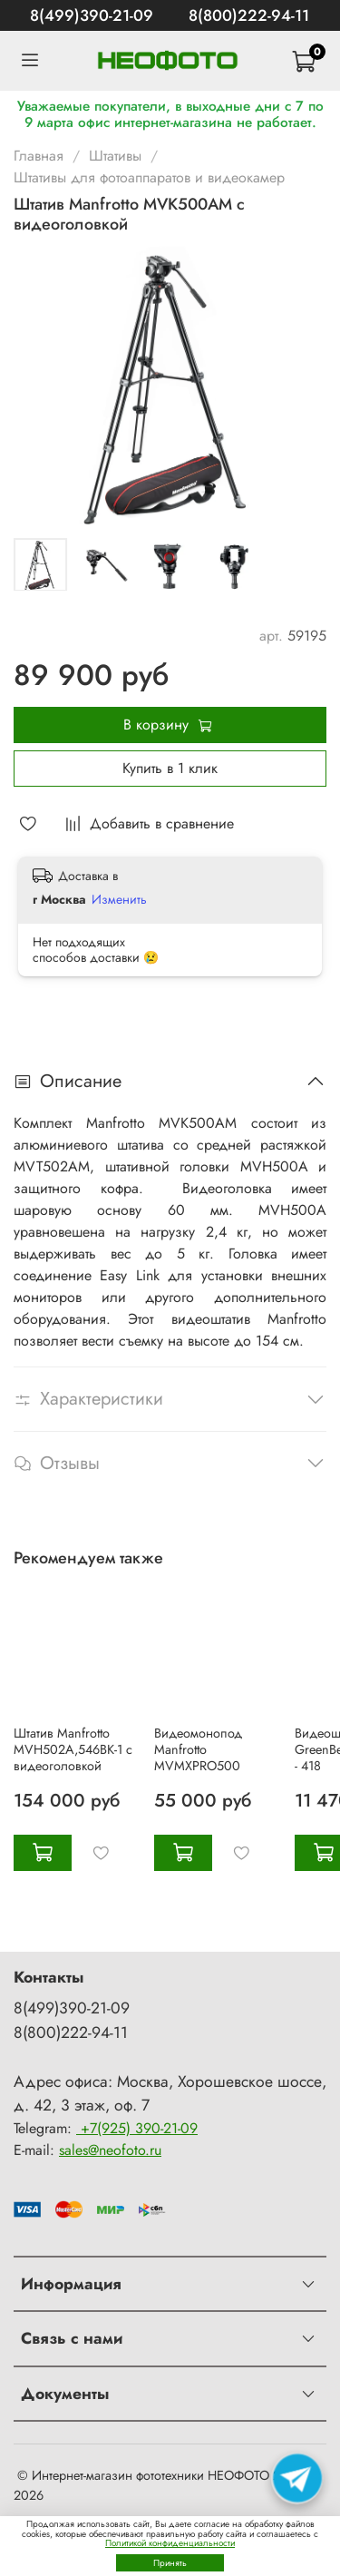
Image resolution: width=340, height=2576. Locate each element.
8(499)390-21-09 (91, 15)
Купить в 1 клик (170, 768)
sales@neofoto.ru (110, 2150)
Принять (170, 2563)
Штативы (115, 155)
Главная (38, 155)
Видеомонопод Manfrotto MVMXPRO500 (198, 1749)
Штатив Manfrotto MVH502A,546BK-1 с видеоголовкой (73, 1749)
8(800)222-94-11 (249, 15)
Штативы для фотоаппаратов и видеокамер (149, 177)
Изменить (119, 899)
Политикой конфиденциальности (170, 2543)
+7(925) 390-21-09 (137, 2128)
